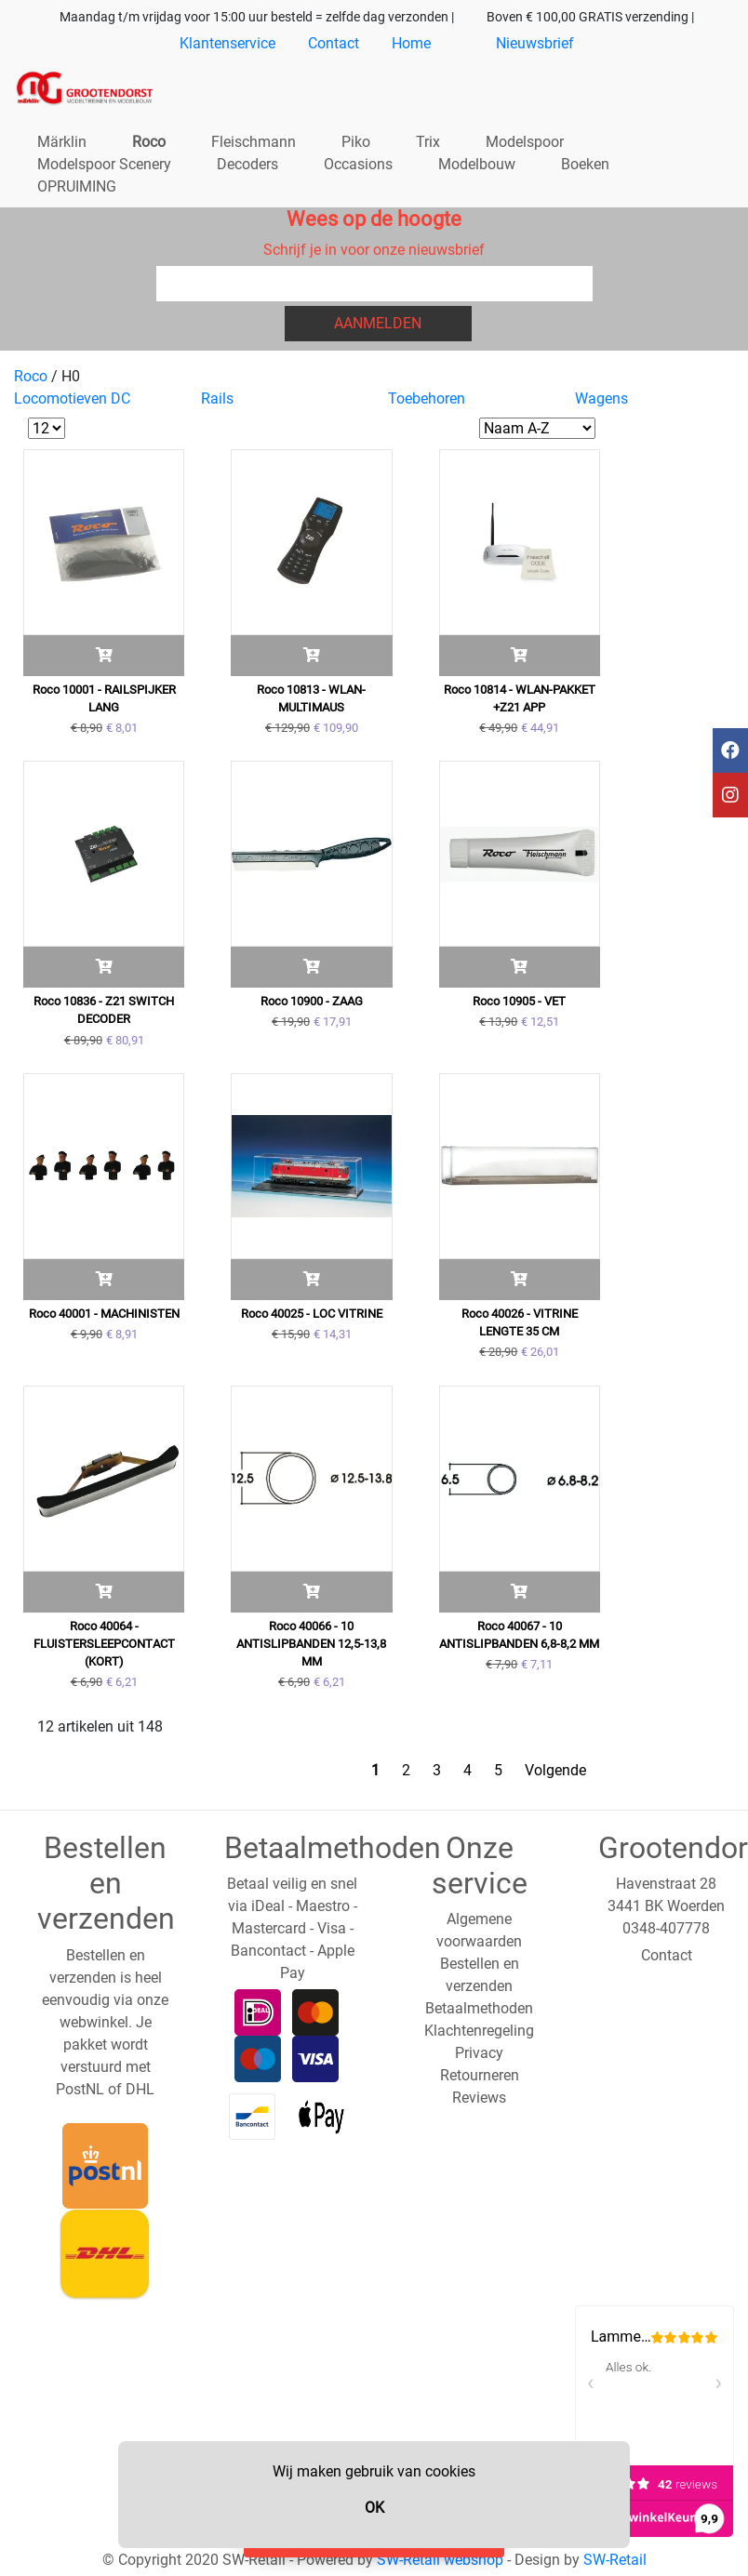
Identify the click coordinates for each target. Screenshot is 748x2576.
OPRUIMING (76, 186)
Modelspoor (525, 142)
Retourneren (479, 2075)
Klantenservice (227, 43)
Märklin (62, 142)
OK (374, 2507)
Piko (355, 142)
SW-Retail (615, 2560)
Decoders (247, 164)
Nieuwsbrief (535, 43)
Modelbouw (476, 164)
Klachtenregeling (479, 2030)
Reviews (479, 2097)
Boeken (585, 164)
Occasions (358, 164)
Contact (333, 43)
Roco (149, 142)
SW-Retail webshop (440, 2560)
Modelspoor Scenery (104, 164)
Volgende (555, 1770)
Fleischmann (253, 142)
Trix (428, 142)
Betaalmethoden (479, 2008)
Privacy (479, 2053)
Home (411, 43)
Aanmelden (377, 323)
